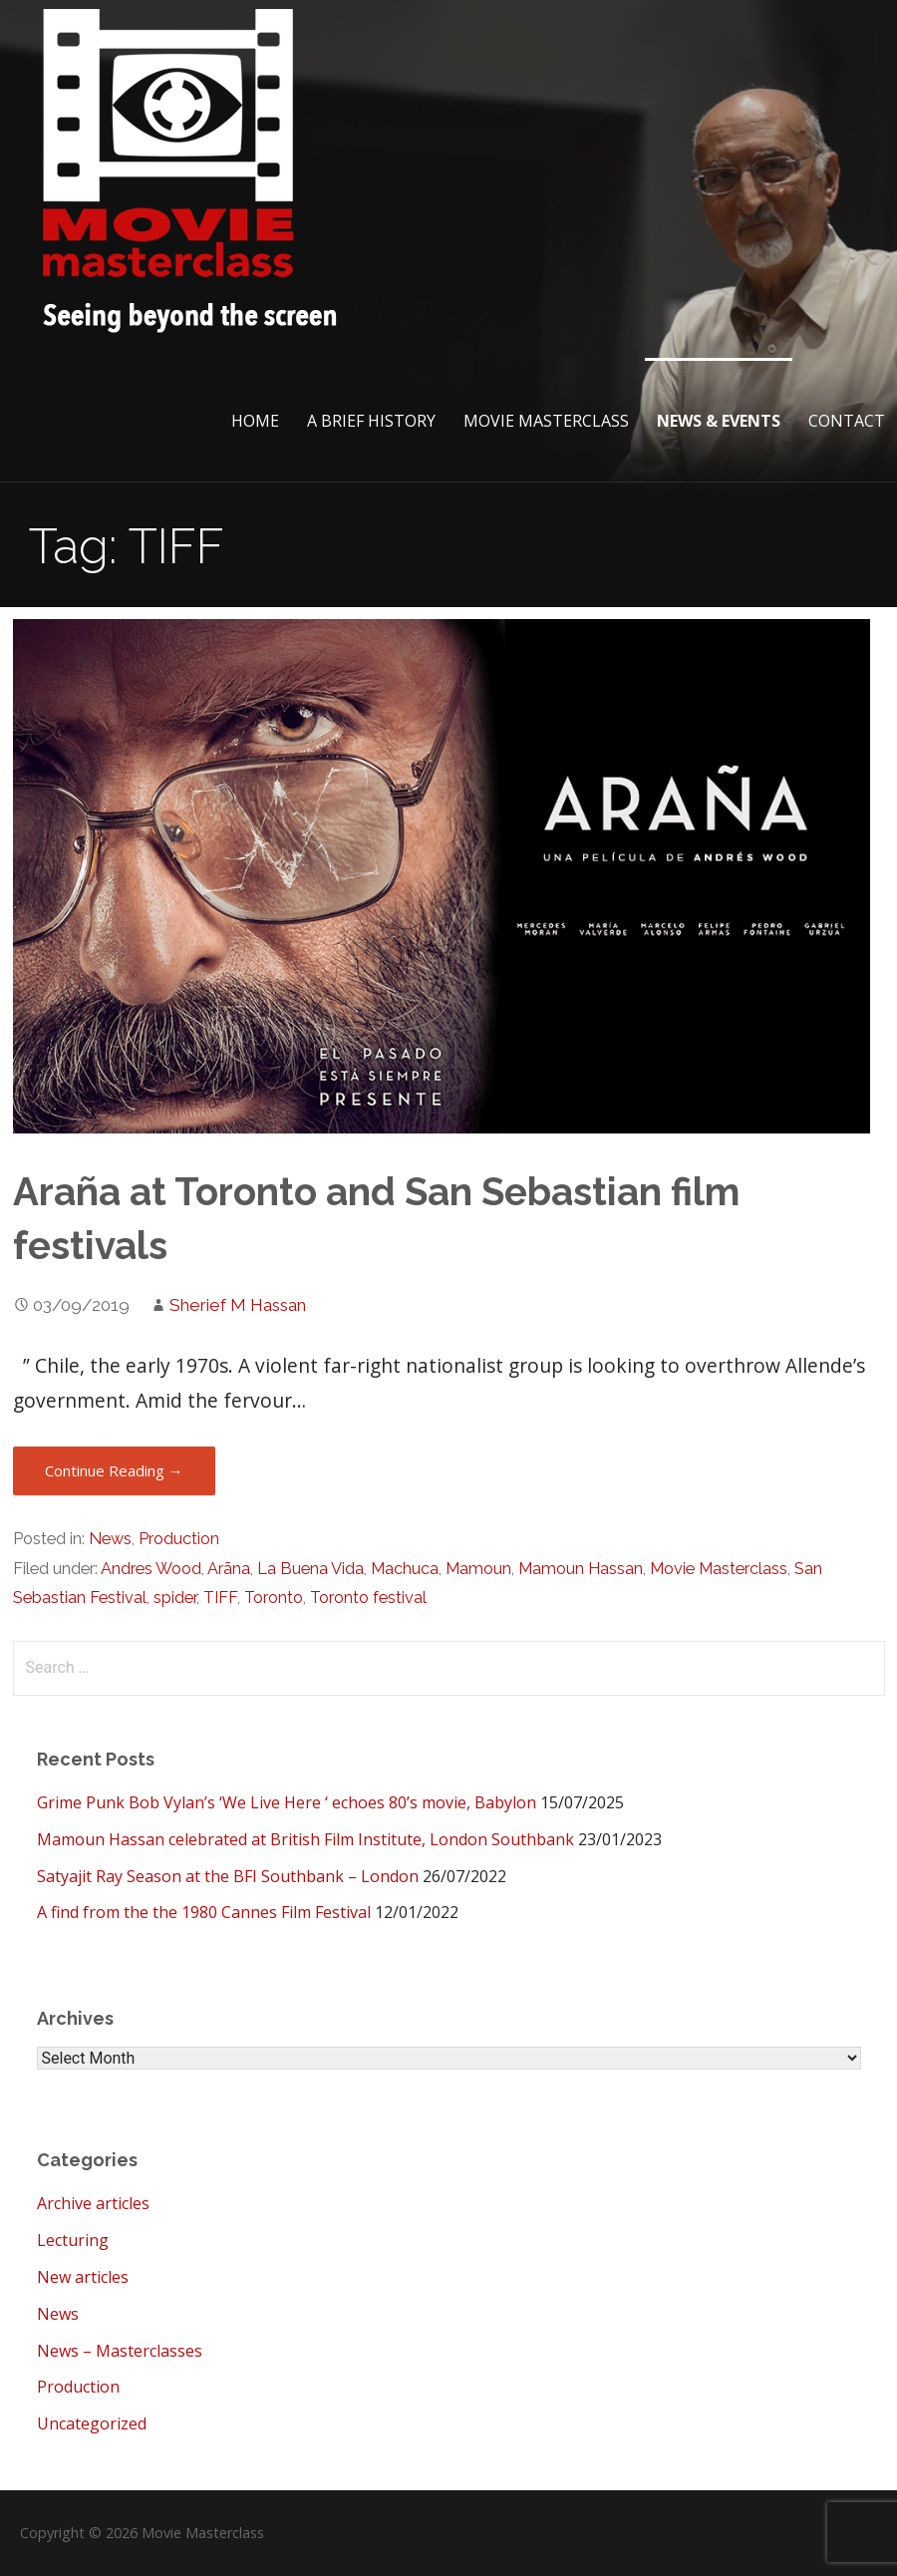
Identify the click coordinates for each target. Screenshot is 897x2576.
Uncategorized (92, 2423)
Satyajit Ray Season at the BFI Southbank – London (228, 1876)
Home (255, 421)
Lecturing (73, 2240)
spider (174, 1597)
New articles (83, 2277)
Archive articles (93, 2203)
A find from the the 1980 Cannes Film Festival (204, 1912)
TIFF (220, 1597)
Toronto (273, 1597)
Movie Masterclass (546, 421)
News (110, 1538)
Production (179, 1538)
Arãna (228, 1568)
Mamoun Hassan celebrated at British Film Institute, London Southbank (305, 1839)
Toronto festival (368, 1597)
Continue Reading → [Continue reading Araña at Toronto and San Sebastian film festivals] (114, 1470)
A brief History (371, 421)
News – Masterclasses (119, 2351)
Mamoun (478, 1568)
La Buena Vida (310, 1568)
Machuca (405, 1568)
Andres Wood (151, 1568)
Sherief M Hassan (237, 1305)
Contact (846, 421)
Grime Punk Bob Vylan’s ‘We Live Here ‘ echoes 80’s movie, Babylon (286, 1802)
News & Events (718, 421)
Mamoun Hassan (580, 1568)
